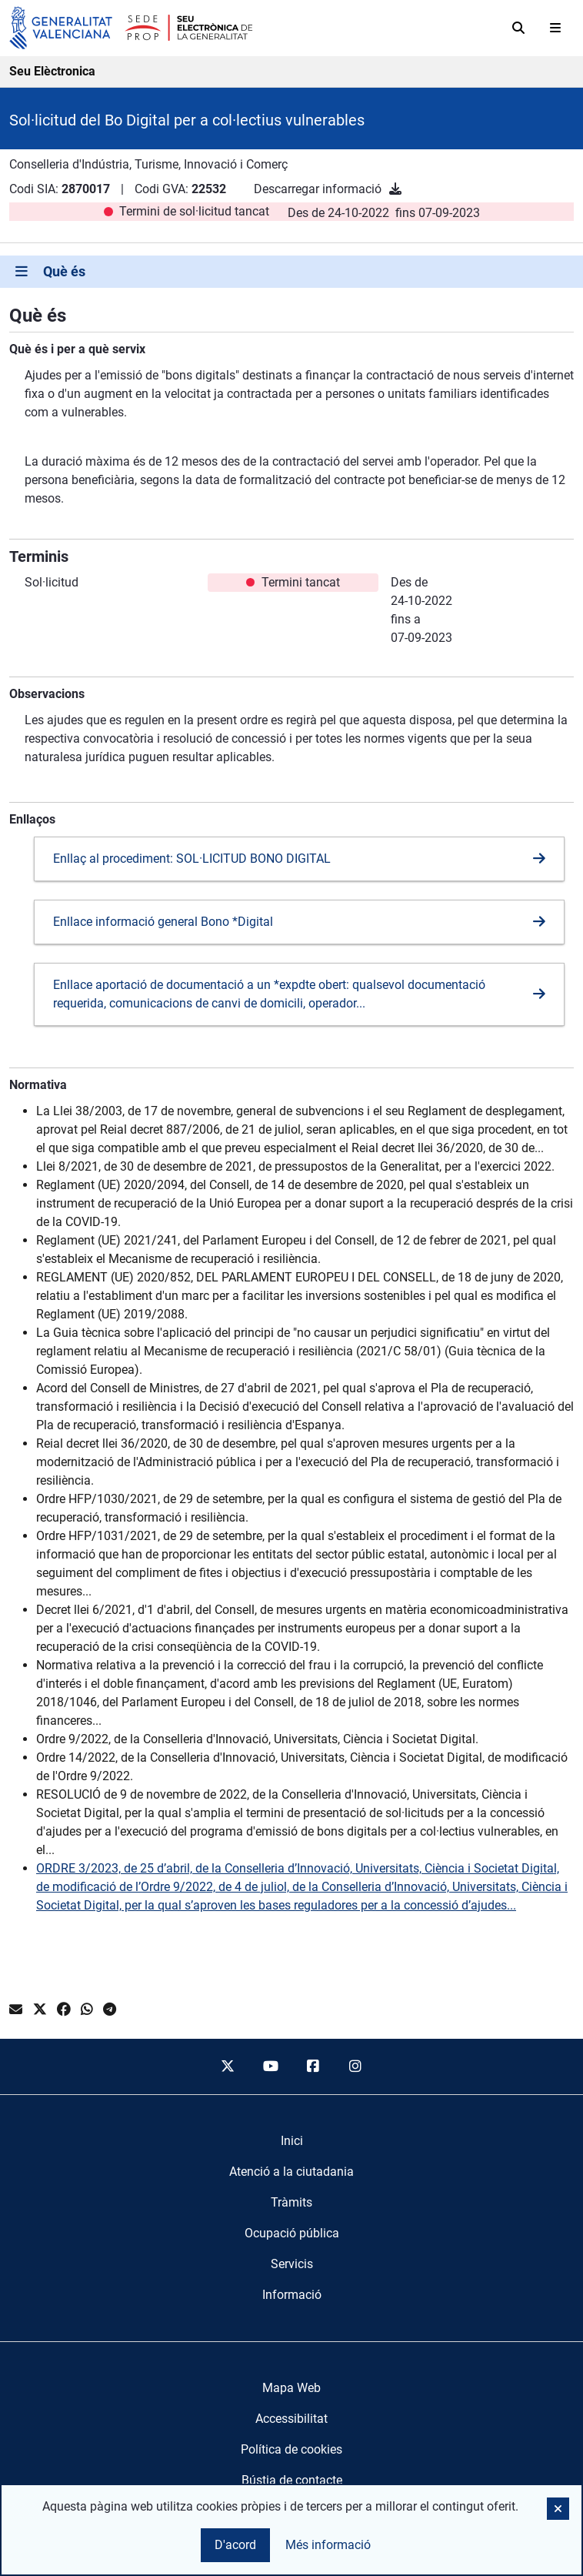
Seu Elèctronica (52, 71)
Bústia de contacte (292, 2480)
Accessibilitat (291, 2418)
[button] (558, 2508)
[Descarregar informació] (395, 189)
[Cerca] (518, 27)
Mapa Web (291, 2388)
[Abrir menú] (555, 27)
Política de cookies (291, 2449)
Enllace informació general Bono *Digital (163, 921)
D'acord (235, 2545)
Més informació (328, 2545)
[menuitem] (291, 2141)
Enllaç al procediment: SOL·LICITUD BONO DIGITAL (192, 858)
